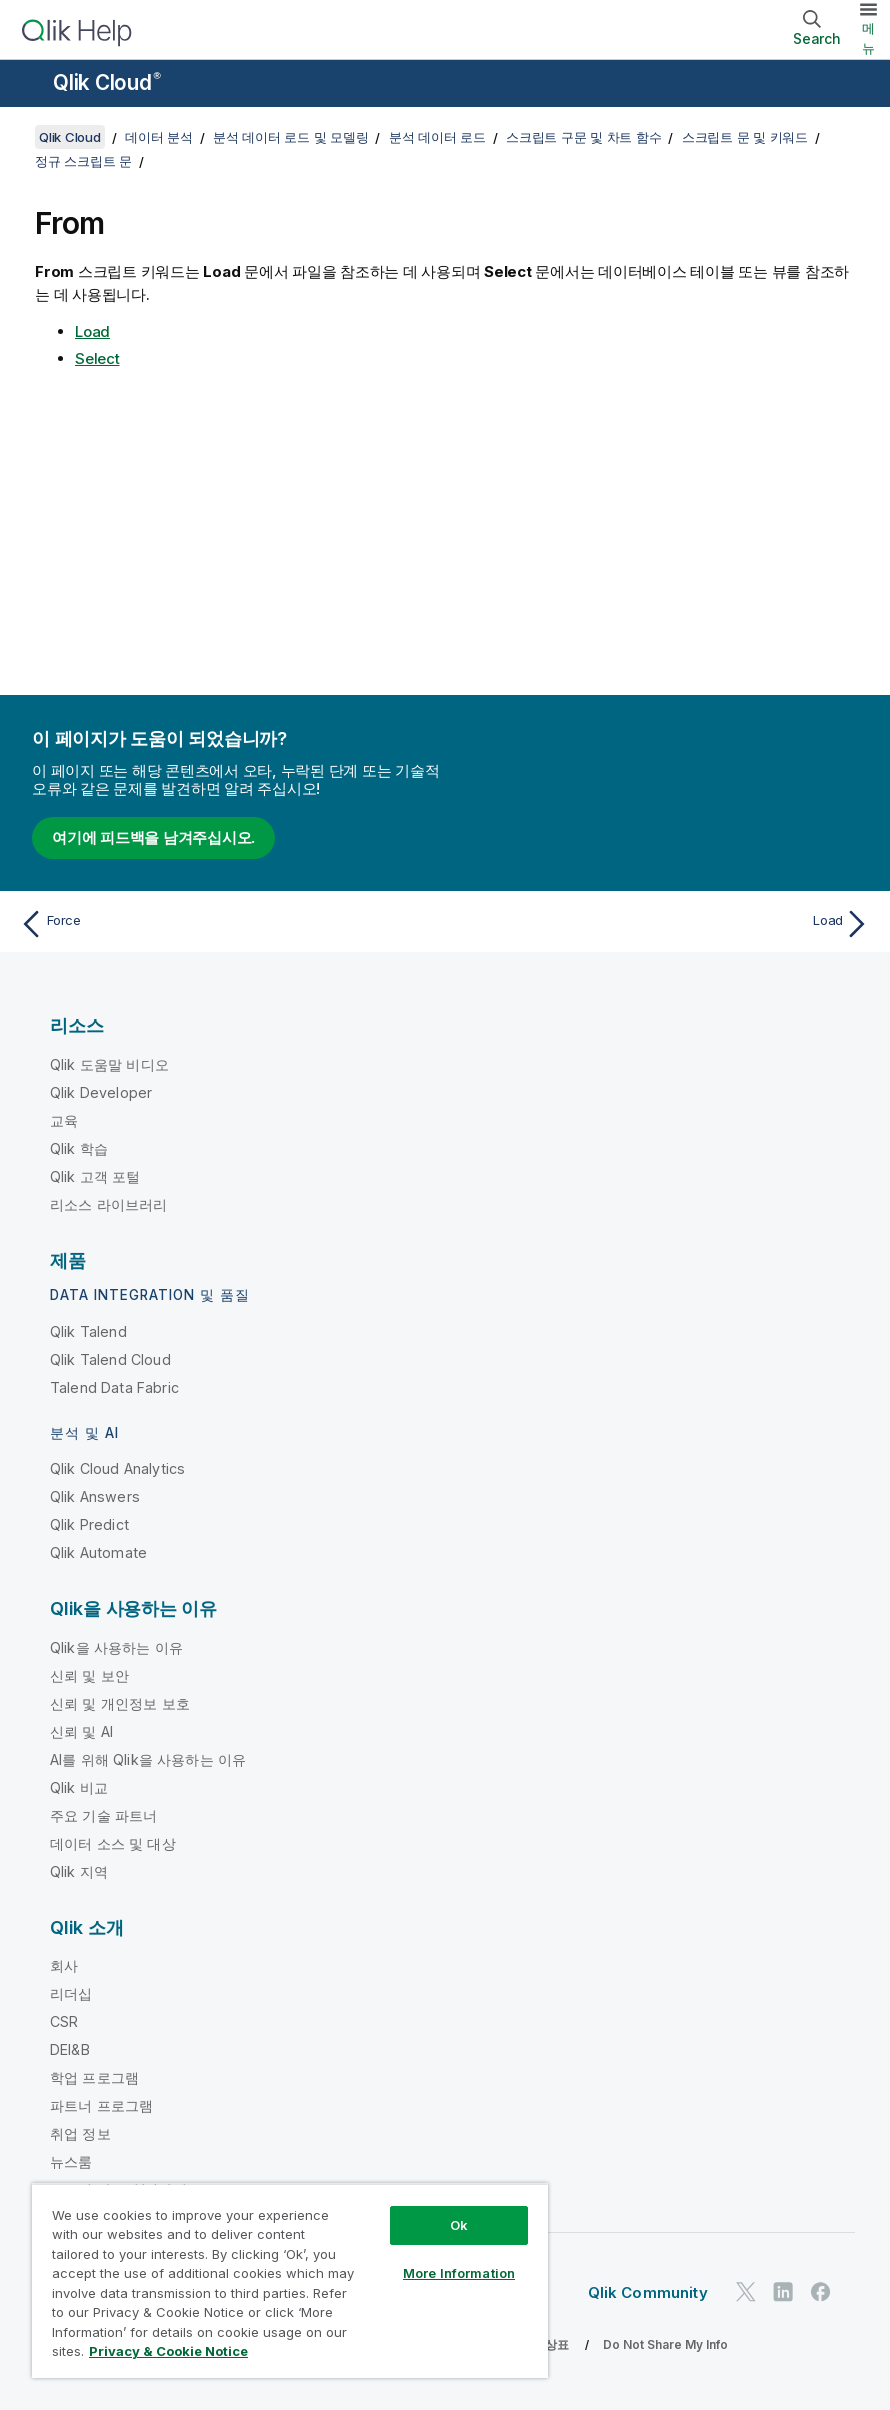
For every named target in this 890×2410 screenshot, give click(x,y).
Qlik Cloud (107, 82)
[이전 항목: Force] (225, 924)
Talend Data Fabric (114, 1387)
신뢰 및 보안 (89, 1675)
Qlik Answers (95, 1496)
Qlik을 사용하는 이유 (116, 1647)
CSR (64, 2021)
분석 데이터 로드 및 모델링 (290, 137)
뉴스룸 (71, 2161)
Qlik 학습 (79, 1148)
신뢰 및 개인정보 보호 (120, 1703)
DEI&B (70, 2049)
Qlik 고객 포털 (95, 1176)
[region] (290, 2280)
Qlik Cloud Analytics (117, 1468)
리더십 (71, 1993)
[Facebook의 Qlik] (821, 2291)
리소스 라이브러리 (108, 1204)
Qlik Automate (98, 1552)
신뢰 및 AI (81, 1731)
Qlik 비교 (79, 1787)
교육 (64, 1120)
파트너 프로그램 (101, 2105)
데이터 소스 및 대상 (113, 1843)
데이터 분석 (159, 137)
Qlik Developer (101, 1092)
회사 (64, 1965)
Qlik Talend (88, 1331)
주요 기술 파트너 (103, 1815)
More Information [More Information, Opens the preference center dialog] (459, 2273)
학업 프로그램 (94, 2077)
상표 (557, 2344)
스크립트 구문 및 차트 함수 (583, 137)
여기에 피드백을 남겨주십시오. (153, 837)
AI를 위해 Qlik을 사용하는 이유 (148, 1759)
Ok (459, 2225)
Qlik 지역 (79, 1871)
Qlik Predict (89, 1524)
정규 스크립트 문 (83, 161)
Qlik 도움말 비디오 (109, 1064)
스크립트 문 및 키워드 (745, 137)
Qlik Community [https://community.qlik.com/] (648, 2292)
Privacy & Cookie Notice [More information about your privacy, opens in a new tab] (168, 2351)
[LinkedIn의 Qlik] (783, 2291)
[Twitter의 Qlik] (746, 2291)
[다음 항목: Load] (664, 924)
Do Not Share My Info (665, 2344)
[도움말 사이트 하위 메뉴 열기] (28, 85)
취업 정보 (80, 2133)
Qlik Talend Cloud (110, 1359)
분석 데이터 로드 (437, 137)
